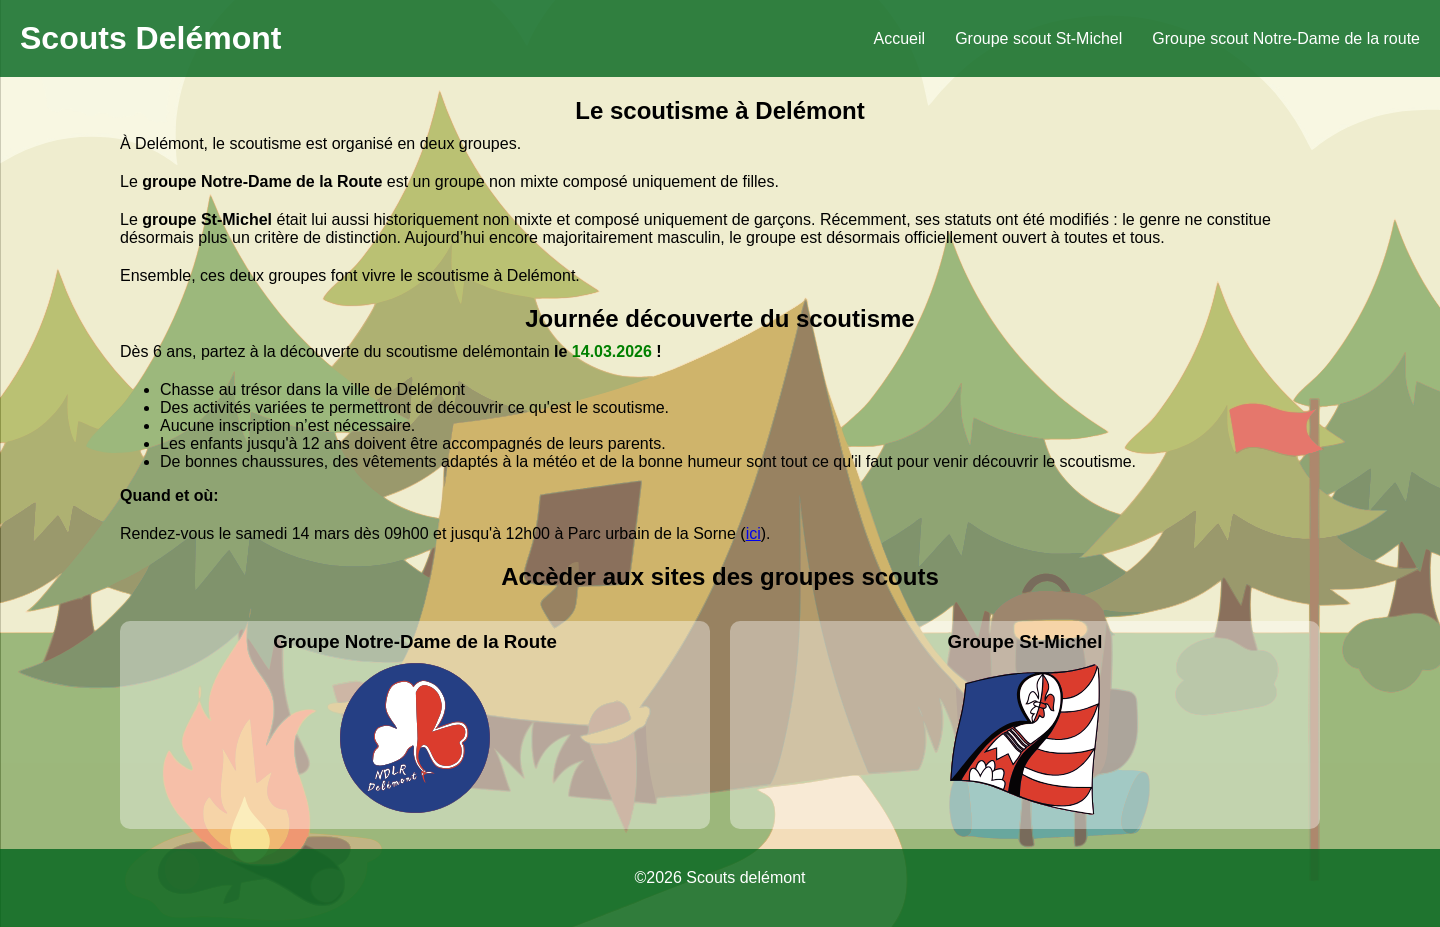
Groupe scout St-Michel (1038, 38)
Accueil (900, 38)
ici (753, 533)
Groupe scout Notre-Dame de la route (1286, 38)
